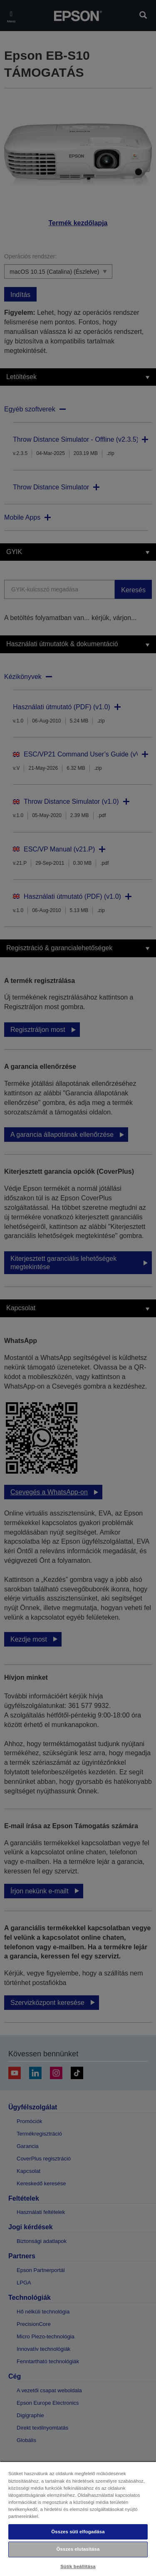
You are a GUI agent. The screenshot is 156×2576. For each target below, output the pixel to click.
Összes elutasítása (78, 2549)
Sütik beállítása (78, 2566)
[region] (78, 2518)
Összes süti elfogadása (77, 2531)
